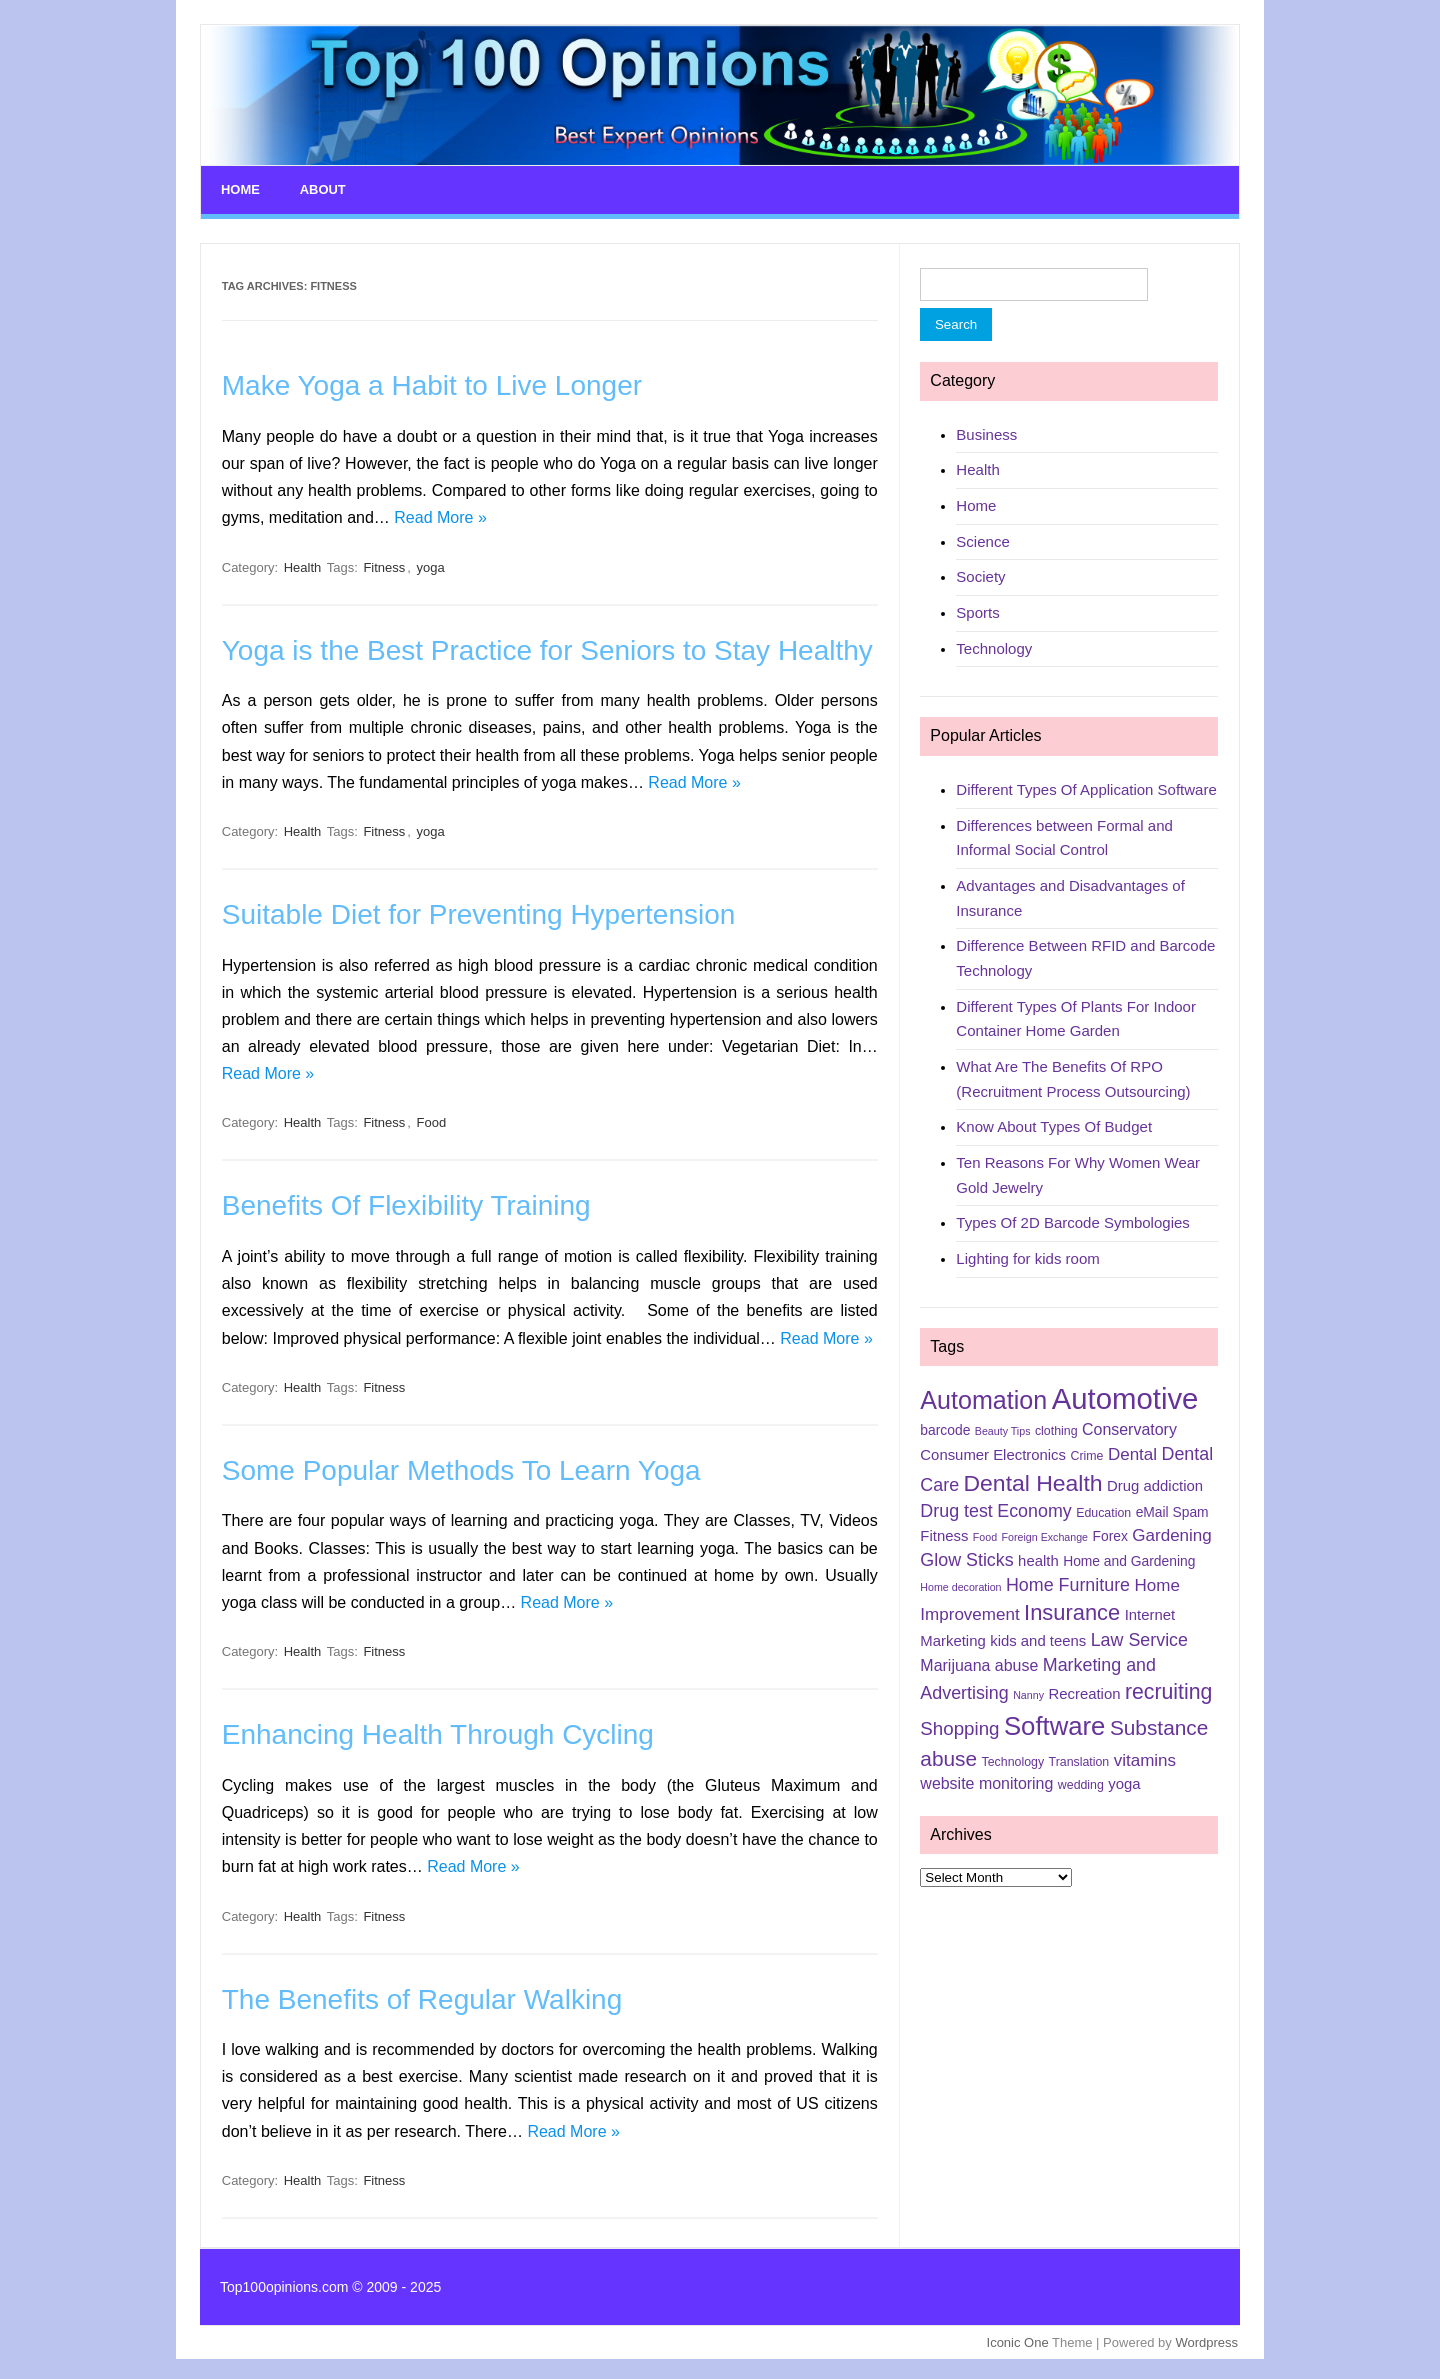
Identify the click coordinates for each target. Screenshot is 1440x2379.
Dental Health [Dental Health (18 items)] (1033, 1479)
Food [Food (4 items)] (985, 1533)
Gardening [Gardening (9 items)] (1171, 1531)
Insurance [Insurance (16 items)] (1072, 1608)
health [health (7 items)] (1038, 1557)
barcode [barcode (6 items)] (945, 1427)
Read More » (440, 514)
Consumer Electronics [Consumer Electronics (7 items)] (993, 1451)
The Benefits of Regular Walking (422, 1995)
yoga (431, 563)
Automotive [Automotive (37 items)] (1125, 1395)
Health (303, 563)
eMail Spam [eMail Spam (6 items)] (1172, 1508)
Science (982, 537)
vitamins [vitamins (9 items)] (1145, 1757)
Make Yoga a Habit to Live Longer (432, 382)
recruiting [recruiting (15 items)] (1168, 1689)
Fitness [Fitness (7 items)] (944, 1532)
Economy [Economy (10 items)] (1034, 1507)
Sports (977, 609)
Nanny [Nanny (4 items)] (1028, 1692)
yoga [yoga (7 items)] (1124, 1781)
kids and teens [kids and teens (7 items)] (1038, 1638)
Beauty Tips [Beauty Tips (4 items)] (1003, 1428)
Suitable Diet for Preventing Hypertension (479, 910)
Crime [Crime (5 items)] (1086, 1452)
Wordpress (1206, 2338)
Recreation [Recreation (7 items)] (1084, 1691)
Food (432, 1119)
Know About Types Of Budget (1054, 1123)
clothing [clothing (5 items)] (1056, 1428)
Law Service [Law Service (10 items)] (1139, 1637)
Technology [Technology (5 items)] (1013, 1759)
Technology (994, 644)
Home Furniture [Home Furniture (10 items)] (1068, 1581)
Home (239, 188)
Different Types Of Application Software (1086, 785)
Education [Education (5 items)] (1103, 1509)
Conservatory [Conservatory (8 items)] (1129, 1426)
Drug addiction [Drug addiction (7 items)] (1155, 1482)
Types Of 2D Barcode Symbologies (1072, 1219)
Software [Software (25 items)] (1055, 1723)
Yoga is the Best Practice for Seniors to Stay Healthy (547, 646)
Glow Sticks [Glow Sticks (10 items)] (966, 1556)
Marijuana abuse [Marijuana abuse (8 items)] (979, 1662)
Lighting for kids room (1027, 1255)
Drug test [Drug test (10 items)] (956, 1507)
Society (980, 573)
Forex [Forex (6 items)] (1110, 1532)
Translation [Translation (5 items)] (1079, 1759)
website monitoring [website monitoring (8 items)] (986, 1780)
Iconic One (1018, 2338)
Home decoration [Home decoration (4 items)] (960, 1583)
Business (986, 430)
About (318, 188)
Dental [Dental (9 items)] (1132, 1450)
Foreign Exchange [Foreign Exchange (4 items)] (1045, 1533)
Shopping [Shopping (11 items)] (959, 1725)
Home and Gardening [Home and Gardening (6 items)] (1129, 1557)
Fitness (384, 563)
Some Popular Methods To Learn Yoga (461, 1466)
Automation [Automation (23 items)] (983, 1397)
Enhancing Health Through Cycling (438, 1731)
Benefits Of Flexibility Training (406, 1202)
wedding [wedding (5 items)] (1081, 1782)
